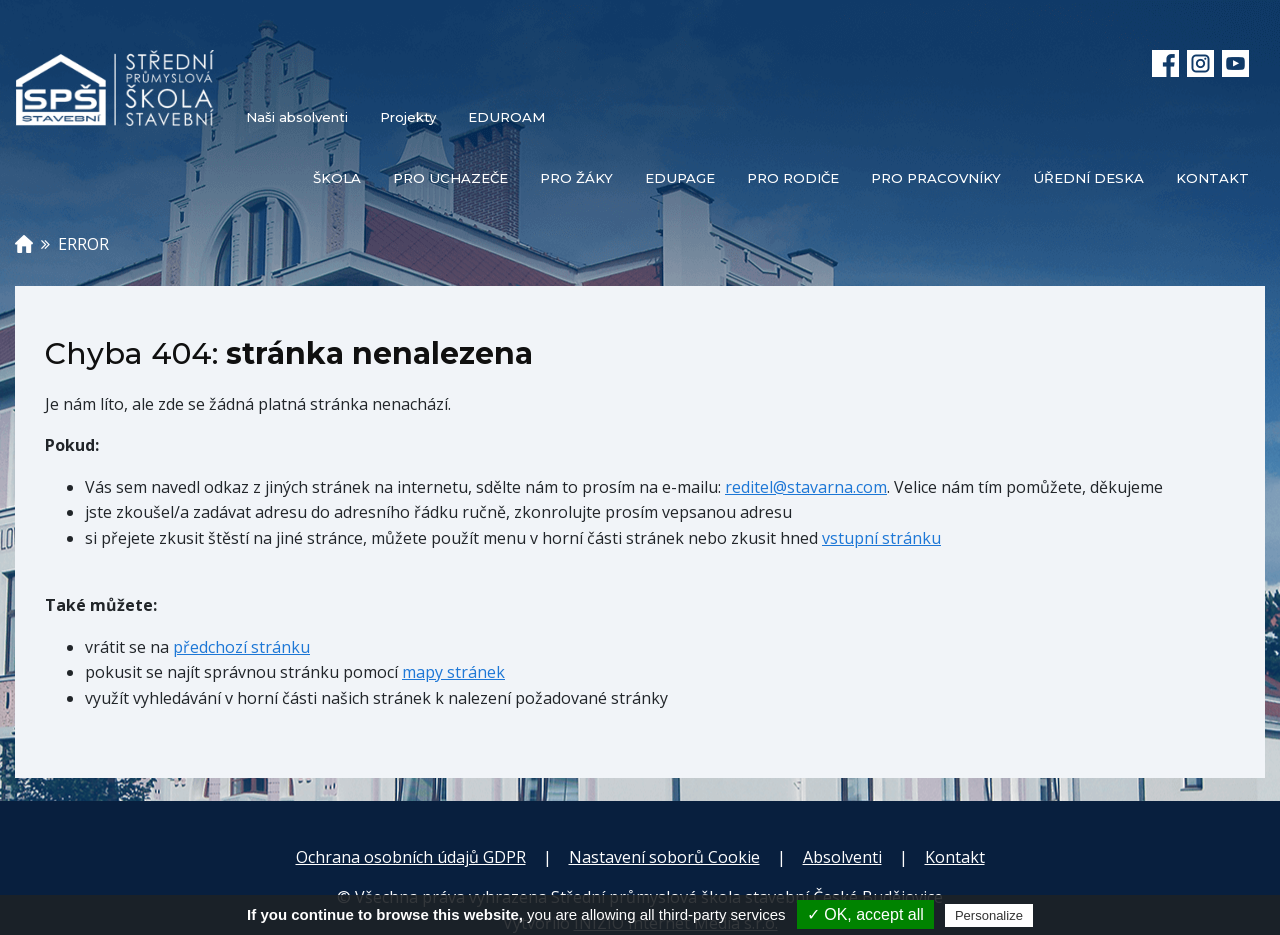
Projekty (408, 117)
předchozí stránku (241, 647)
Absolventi (842, 857)
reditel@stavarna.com (806, 487)
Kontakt (955, 857)
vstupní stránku (881, 538)
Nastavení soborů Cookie (664, 857)
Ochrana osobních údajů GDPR (411, 857)
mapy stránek (453, 672)
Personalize (989, 915)
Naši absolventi (297, 117)
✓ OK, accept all (865, 914)
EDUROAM (506, 117)
